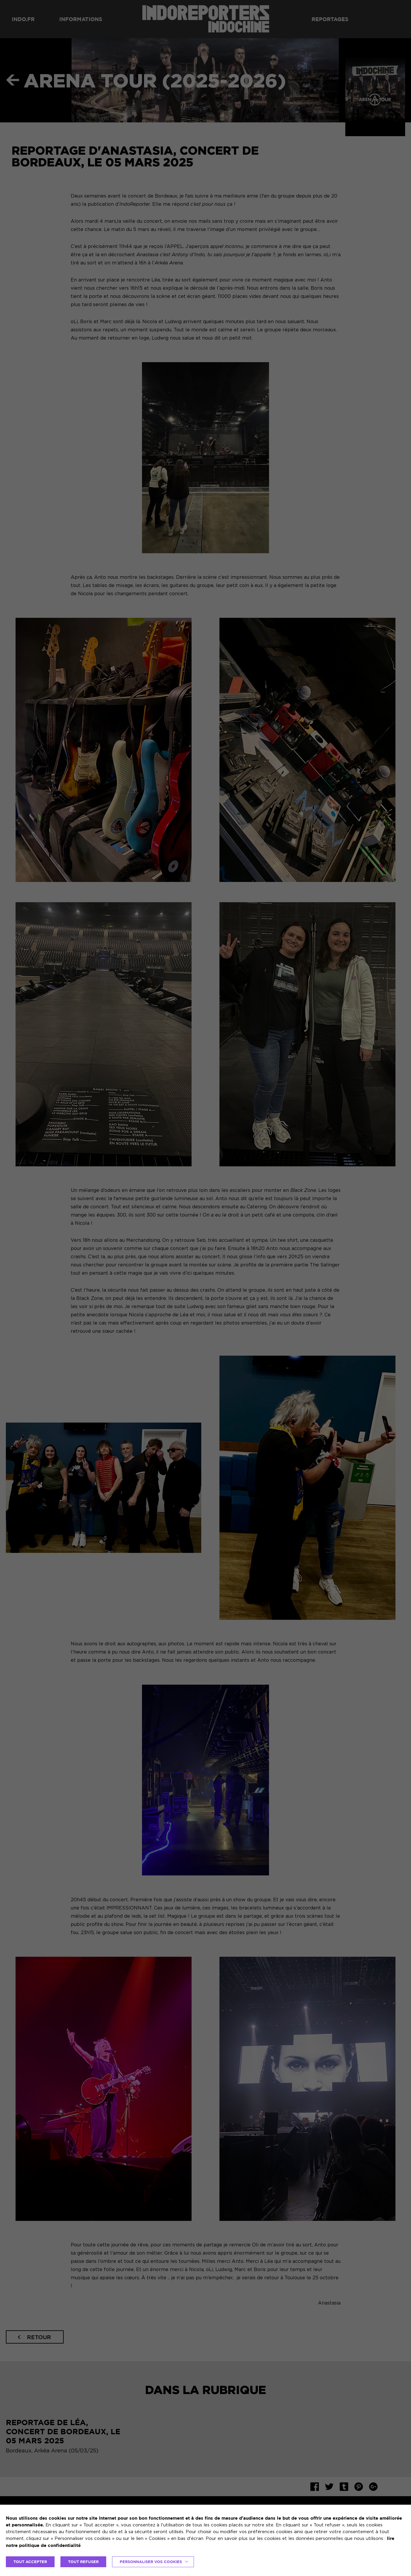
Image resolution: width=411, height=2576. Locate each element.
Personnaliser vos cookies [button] (151, 2562)
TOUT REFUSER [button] (83, 2562)
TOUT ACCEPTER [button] (30, 2562)
